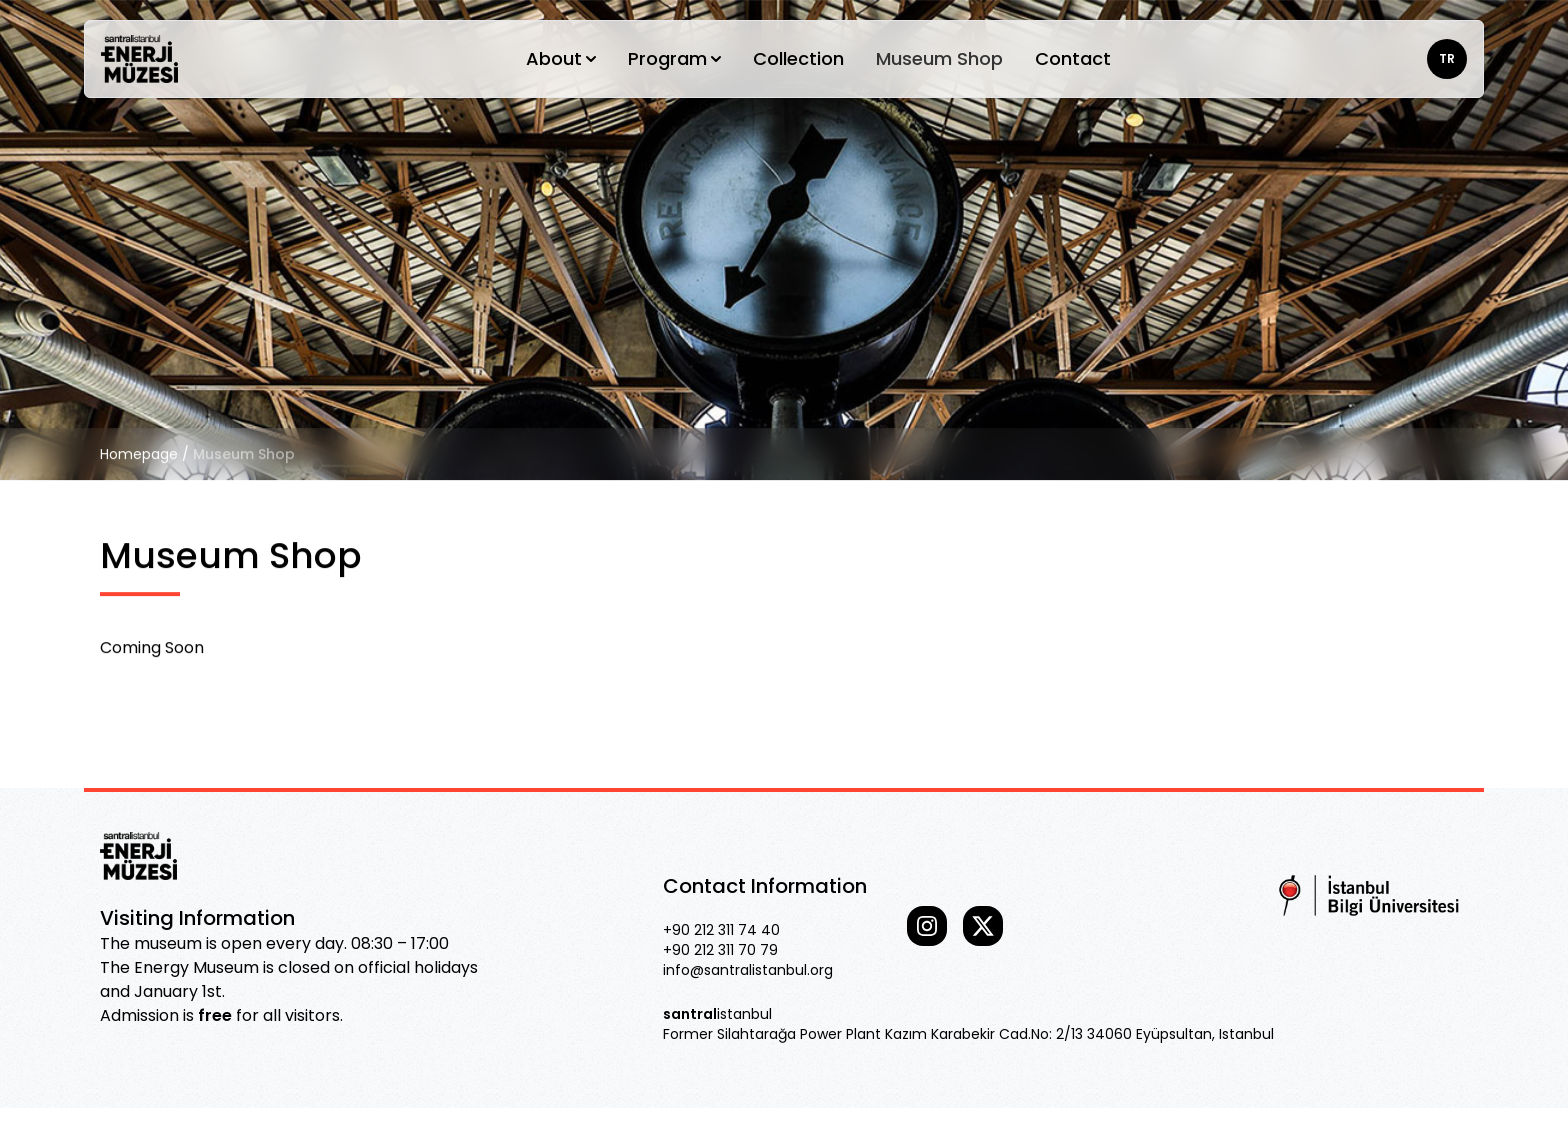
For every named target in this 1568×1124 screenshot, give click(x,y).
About (561, 58)
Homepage (139, 455)
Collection (798, 58)
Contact (1073, 58)
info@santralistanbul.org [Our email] (748, 970)
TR (1447, 58)
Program (674, 58)
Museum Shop (939, 58)
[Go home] (139, 59)
